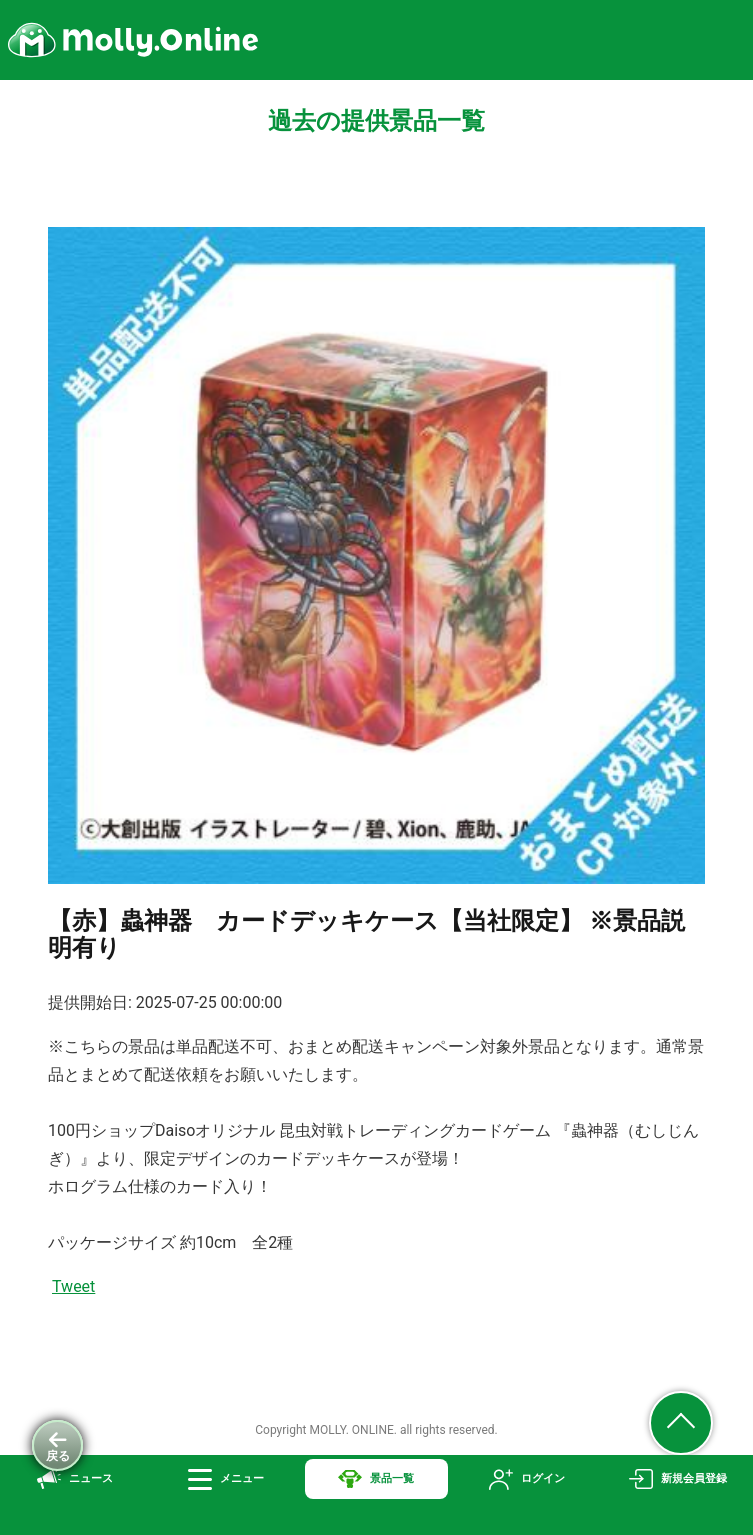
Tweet (73, 1286)
